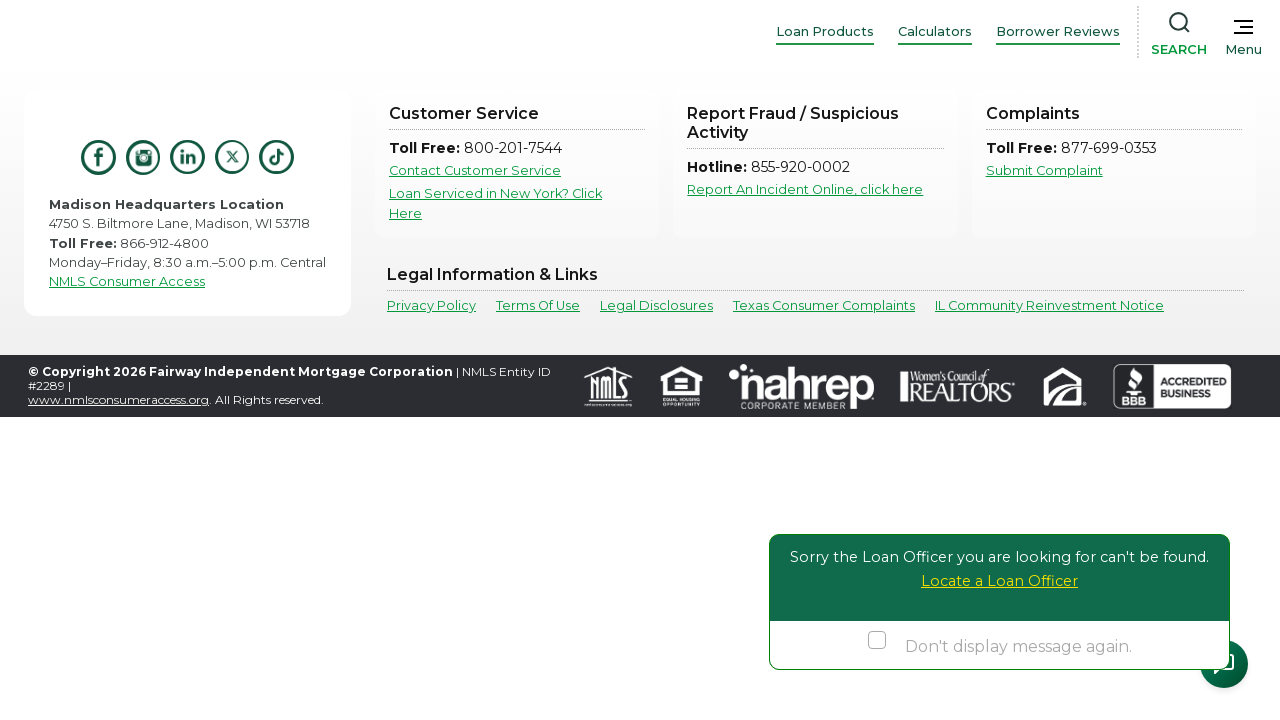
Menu (1243, 49)
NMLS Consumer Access (127, 281)
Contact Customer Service (475, 170)
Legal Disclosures (656, 305)
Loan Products (825, 31)
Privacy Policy (431, 305)
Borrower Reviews (1058, 31)
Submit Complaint (1044, 170)
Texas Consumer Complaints (824, 305)
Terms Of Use (538, 305)
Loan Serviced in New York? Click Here (495, 203)
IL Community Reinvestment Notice (1049, 305)
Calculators (935, 31)
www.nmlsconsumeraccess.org (118, 399)
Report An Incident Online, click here (805, 189)
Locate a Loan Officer (999, 581)
